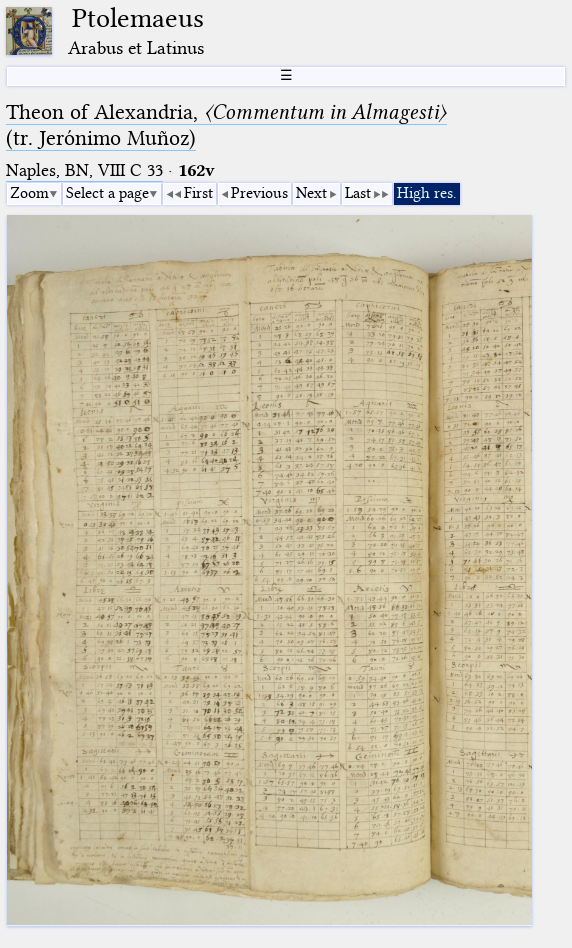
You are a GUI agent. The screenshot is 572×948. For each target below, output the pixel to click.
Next (311, 193)
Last (358, 193)
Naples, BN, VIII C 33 (84, 170)
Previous (259, 193)
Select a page (107, 193)
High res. (427, 193)
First (198, 193)
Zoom (29, 193)
